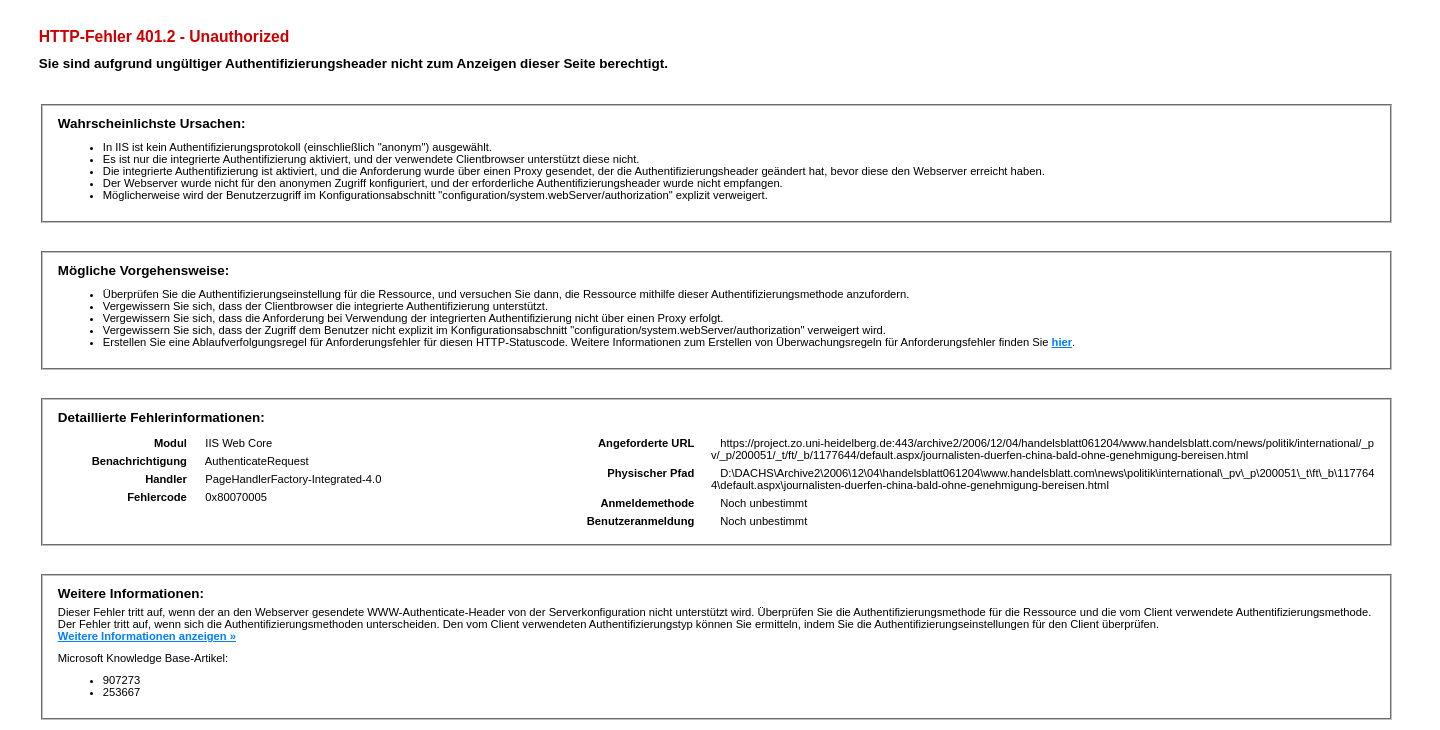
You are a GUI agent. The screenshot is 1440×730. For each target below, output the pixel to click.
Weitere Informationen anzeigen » (147, 636)
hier (1062, 342)
